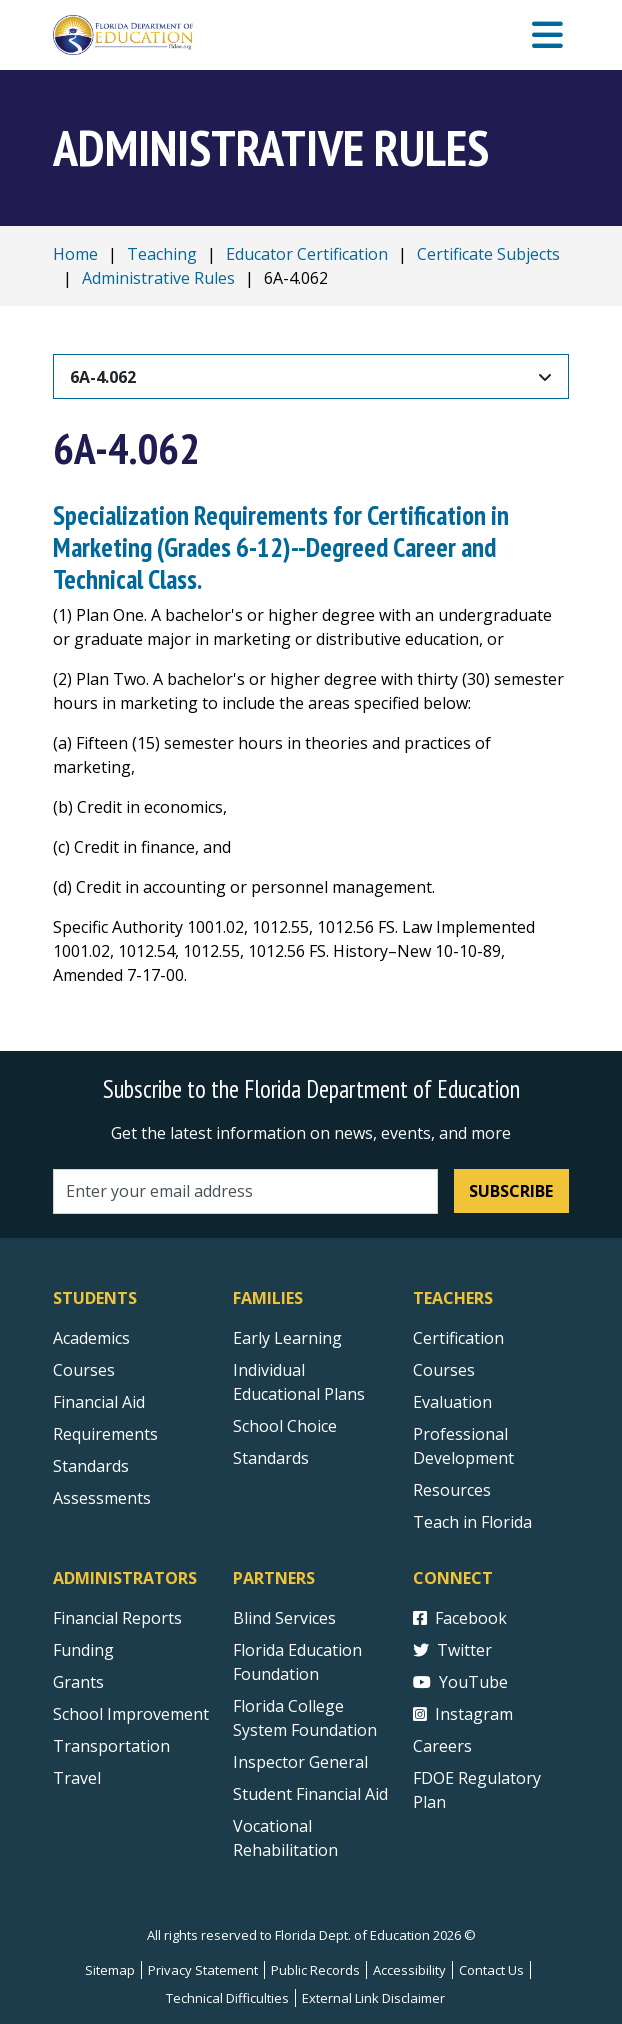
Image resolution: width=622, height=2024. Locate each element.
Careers (442, 1746)
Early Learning (287, 1338)
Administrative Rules (158, 278)
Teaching (162, 254)
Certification (458, 1338)
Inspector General (300, 1762)
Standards (271, 1458)
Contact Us (491, 1970)
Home (75, 254)
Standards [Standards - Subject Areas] (91, 1466)
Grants (78, 1682)
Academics (91, 1338)
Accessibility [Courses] (409, 1970)
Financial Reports (117, 1618)
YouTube (460, 1682)
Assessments (102, 1498)
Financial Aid (99, 1402)
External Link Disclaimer (373, 1998)
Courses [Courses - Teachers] (444, 1370)
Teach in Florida (472, 1522)
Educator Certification (307, 254)
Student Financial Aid (310, 1794)
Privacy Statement (203, 1970)
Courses (84, 1370)
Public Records (315, 1970)
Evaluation (452, 1402)
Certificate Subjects (488, 254)
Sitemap (110, 1970)
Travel (77, 1778)
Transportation (111, 1746)
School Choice (285, 1426)
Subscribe (511, 1191)
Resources (452, 1490)
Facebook (460, 1618)
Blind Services (284, 1618)
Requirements (105, 1434)
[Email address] (245, 1191)
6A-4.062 (103, 377)
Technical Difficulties (227, 1998)
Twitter (452, 1650)
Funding (83, 1650)
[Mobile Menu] (547, 35)
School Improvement (131, 1714)
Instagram (463, 1714)
